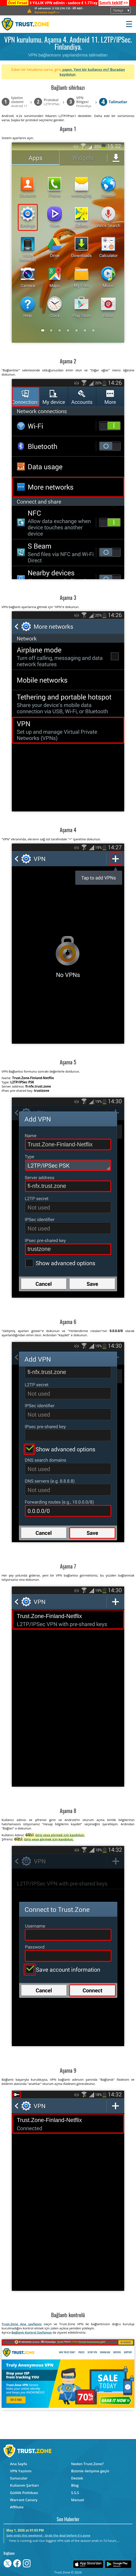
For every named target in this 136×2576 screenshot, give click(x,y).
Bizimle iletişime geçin (90, 2471)
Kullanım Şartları (24, 2485)
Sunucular (19, 2478)
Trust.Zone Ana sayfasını (22, 2324)
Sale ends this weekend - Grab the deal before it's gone (48, 2535)
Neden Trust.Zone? (87, 2463)
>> (113, 2)
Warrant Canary (23, 2499)
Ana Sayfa (18, 2463)
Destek (77, 2478)
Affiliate (17, 2507)
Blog (75, 2485)
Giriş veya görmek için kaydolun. (60, 1835)
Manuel (77, 2499)
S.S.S (75, 2492)
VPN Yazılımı (21, 2471)
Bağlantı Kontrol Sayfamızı (31, 2332)
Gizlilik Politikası (24, 2492)
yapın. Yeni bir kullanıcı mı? (85, 69)
